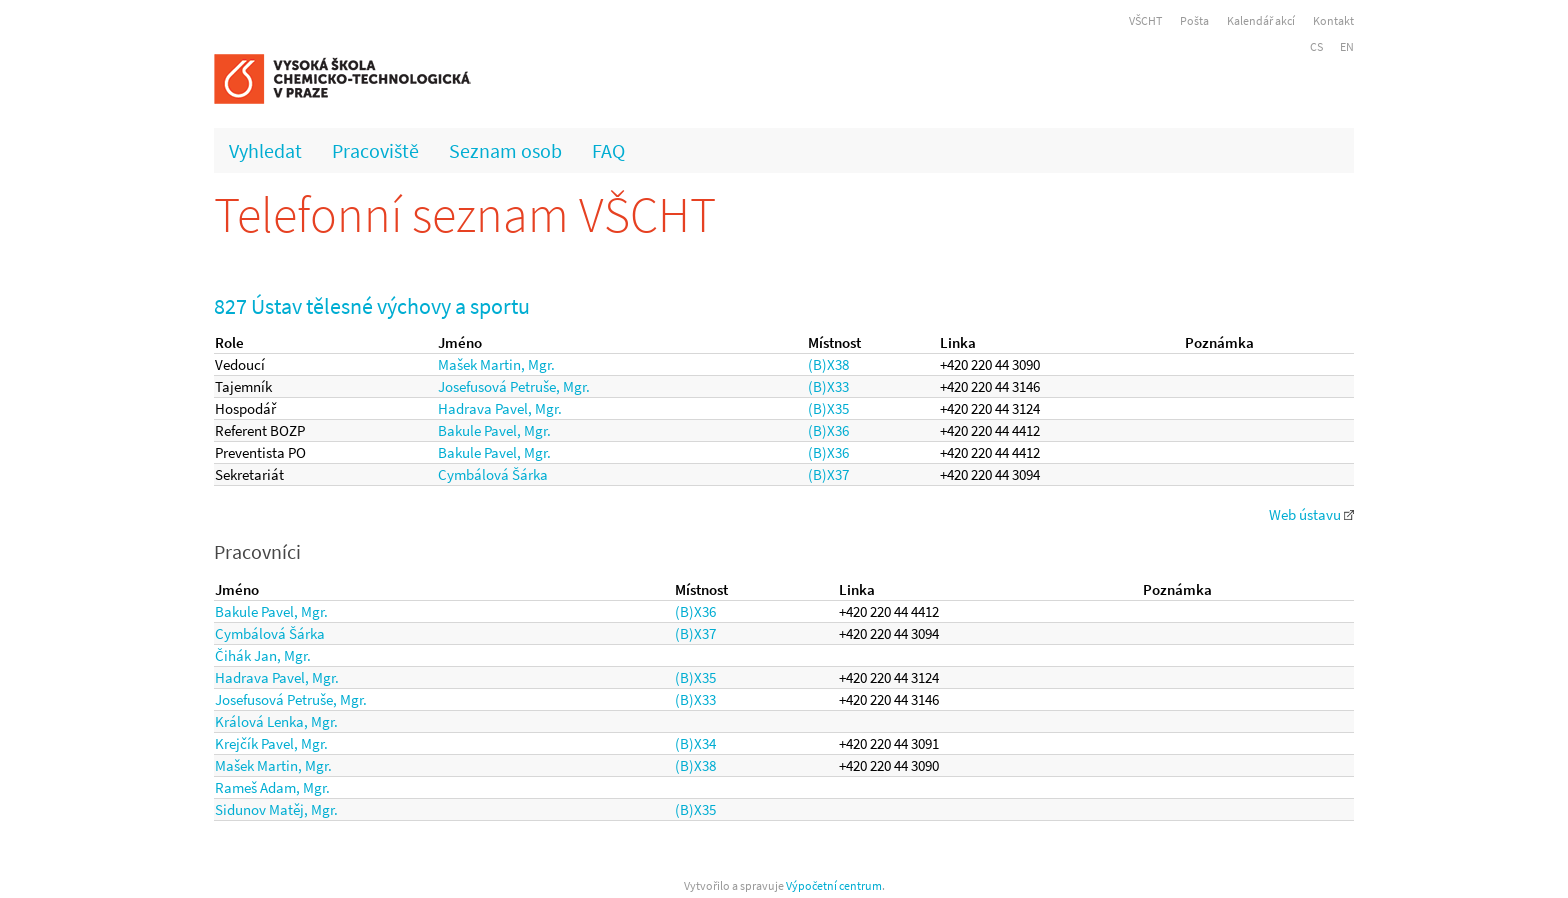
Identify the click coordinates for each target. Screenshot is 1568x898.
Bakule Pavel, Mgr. (494, 430)
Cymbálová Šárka (493, 474)
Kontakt (1333, 20)
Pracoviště (375, 150)
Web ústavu (1311, 514)
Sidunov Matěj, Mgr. (276, 809)
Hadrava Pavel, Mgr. (500, 408)
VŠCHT (1145, 20)
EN (1347, 46)
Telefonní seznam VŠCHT (465, 214)
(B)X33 (828, 386)
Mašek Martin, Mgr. (496, 364)
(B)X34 (695, 743)
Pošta (1194, 20)
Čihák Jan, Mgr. (263, 655)
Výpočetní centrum (834, 885)
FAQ (608, 150)
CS (1316, 46)
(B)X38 (828, 364)
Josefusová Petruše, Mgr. (514, 386)
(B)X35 (828, 408)
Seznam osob (505, 150)
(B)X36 (828, 430)
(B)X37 (828, 474)
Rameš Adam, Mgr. (272, 787)
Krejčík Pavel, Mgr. (271, 743)
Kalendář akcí (1261, 20)
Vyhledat (265, 150)
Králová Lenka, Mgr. (276, 721)
